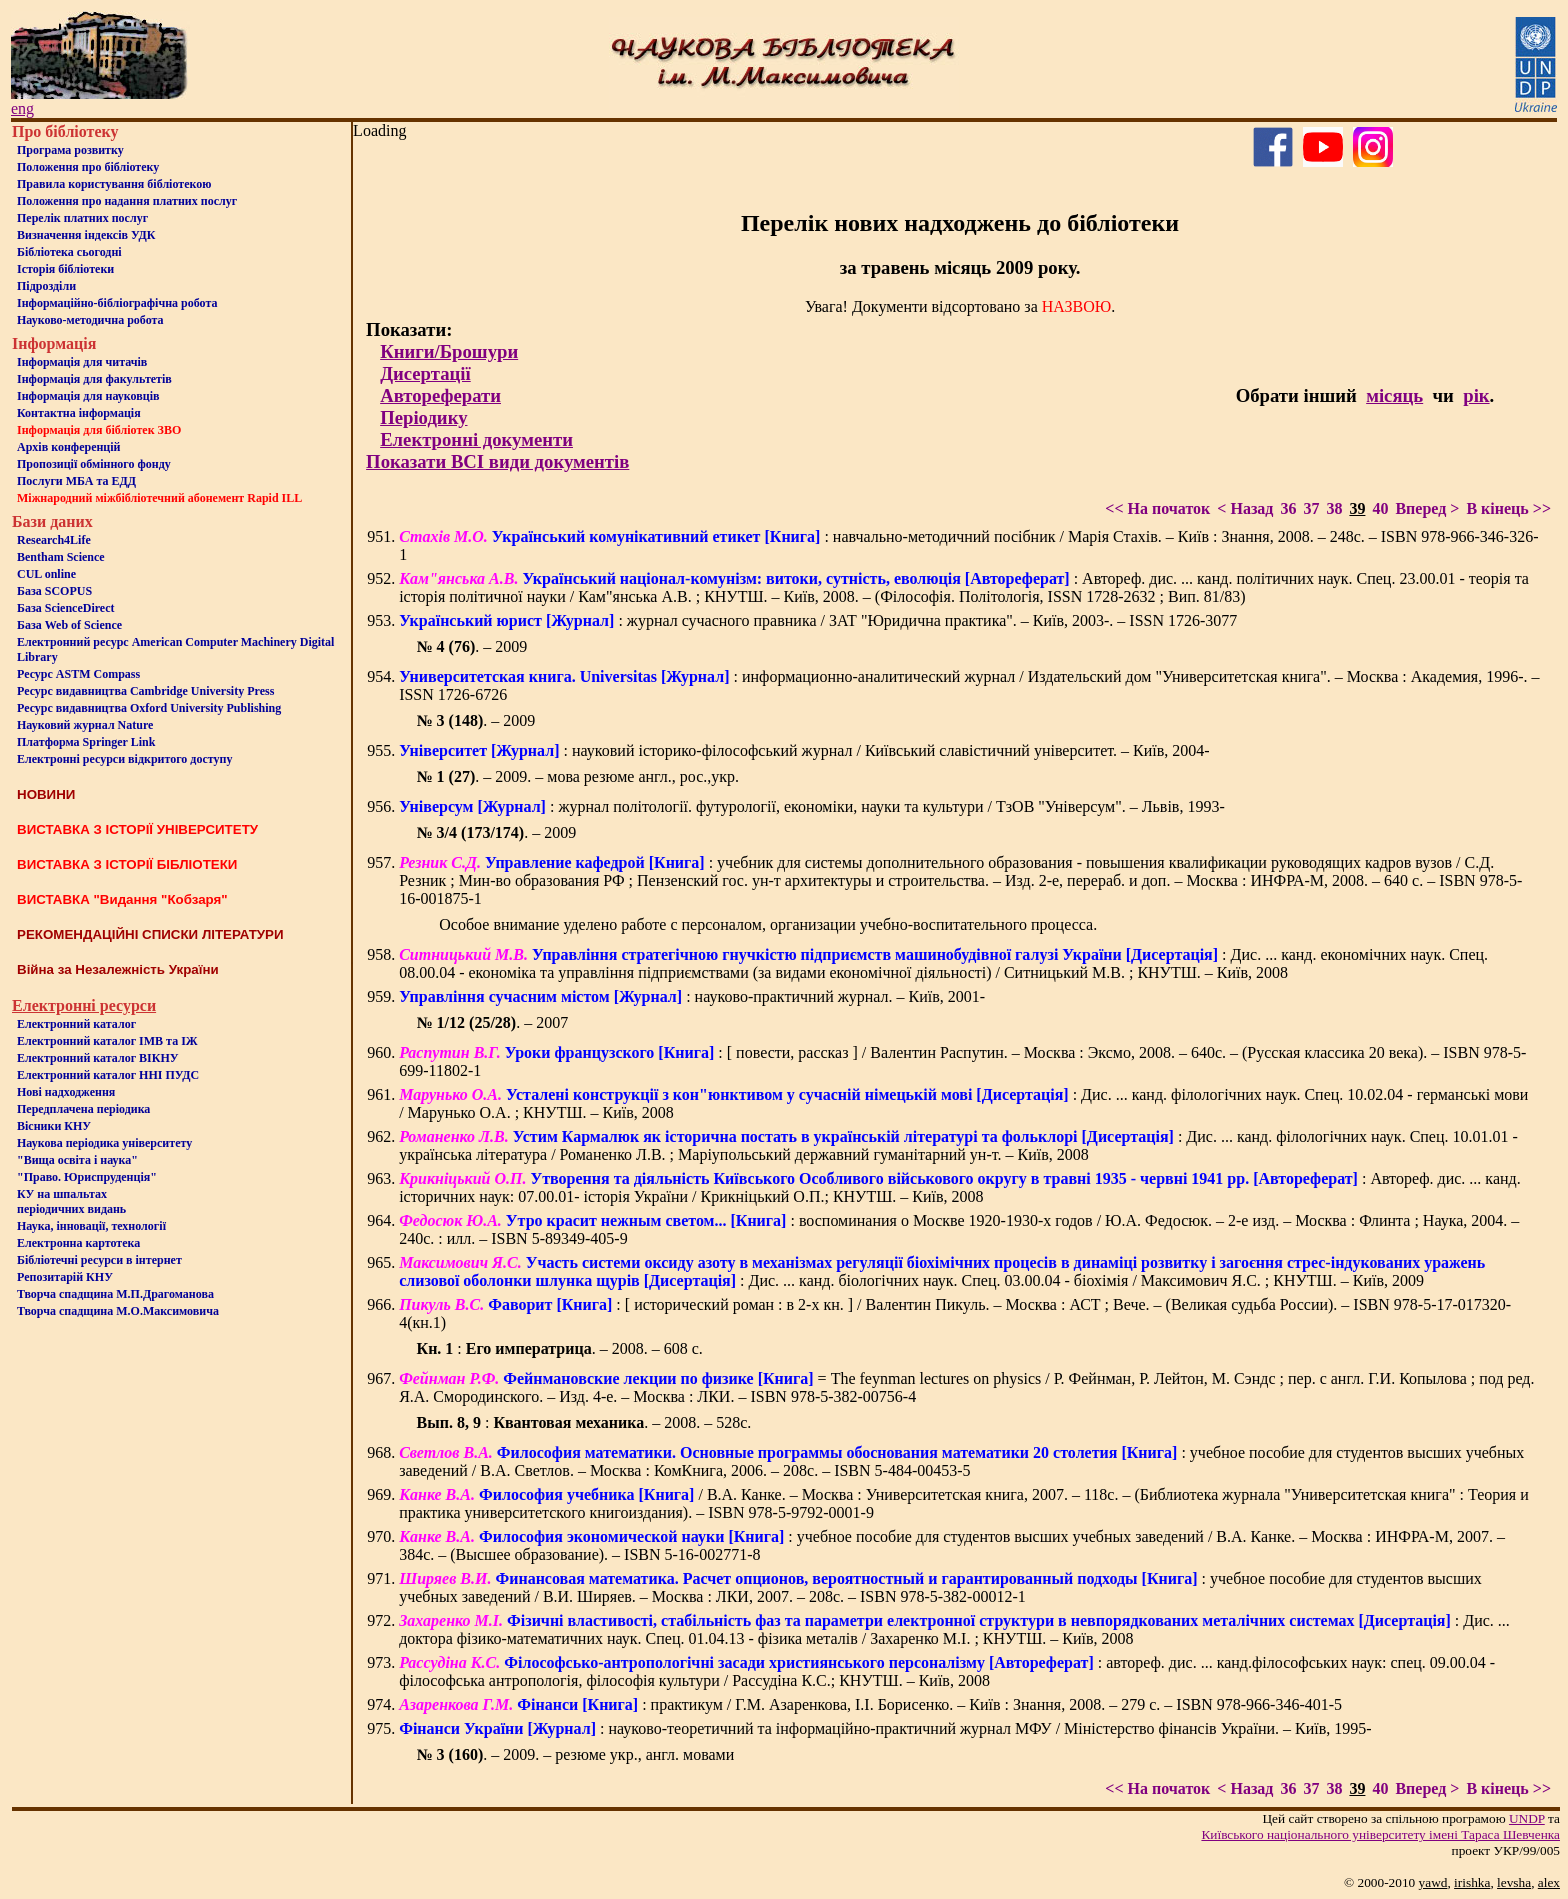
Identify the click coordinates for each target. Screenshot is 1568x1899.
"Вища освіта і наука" (77, 1160)
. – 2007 (493, 1022)
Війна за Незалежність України (118, 969)
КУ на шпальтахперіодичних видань (71, 1201)
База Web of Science (69, 625)
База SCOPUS (54, 591)
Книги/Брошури (449, 351)
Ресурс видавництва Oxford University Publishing (149, 708)
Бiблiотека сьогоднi (69, 252)
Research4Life (54, 540)
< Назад (1245, 508)
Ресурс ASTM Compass (78, 674)
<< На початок (1157, 508)
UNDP (1527, 1818)
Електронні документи (476, 439)
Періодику (423, 417)
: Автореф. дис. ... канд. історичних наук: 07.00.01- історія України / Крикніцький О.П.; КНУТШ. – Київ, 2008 (960, 1187)
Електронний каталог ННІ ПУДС (108, 1075)
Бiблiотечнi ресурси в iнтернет (99, 1260)
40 (1380, 508)
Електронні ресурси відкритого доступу (124, 759)
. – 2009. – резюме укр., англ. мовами (576, 1754)
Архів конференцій (69, 447)
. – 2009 (472, 646)
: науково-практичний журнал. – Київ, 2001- (692, 996)
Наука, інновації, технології (91, 1226)
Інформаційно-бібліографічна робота (117, 303)
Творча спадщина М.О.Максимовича (118, 1311)
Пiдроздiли (46, 286)
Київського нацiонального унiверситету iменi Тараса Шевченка (1380, 1834)
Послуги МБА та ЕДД (76, 481)
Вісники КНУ (54, 1126)
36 (1288, 508)
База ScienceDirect (66, 608)
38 (1334, 508)
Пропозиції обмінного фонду (94, 464)
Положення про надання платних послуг (127, 201)
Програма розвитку (70, 150)
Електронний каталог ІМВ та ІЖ (107, 1041)
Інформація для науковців (88, 396)
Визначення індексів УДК (86, 235)
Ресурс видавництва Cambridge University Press (145, 691)
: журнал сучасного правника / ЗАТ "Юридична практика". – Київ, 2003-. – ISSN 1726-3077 (818, 620)
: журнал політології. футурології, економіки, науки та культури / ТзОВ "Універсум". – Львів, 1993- (812, 806)
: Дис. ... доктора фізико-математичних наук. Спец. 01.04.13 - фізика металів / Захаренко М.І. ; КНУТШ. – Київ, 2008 (954, 1629)
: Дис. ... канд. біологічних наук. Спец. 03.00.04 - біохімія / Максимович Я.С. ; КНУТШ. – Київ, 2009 (942, 1271)
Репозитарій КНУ (65, 1277)
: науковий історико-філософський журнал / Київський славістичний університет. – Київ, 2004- (804, 750)
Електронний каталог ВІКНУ (98, 1058)
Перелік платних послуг (82, 218)
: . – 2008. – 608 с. (560, 1348)
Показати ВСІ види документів (497, 461)
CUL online (46, 574)
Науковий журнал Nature (85, 725)
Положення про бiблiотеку (88, 167)
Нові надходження (66, 1092)
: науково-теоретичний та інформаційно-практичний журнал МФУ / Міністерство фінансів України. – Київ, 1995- (885, 1728)
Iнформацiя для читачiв (82, 362)
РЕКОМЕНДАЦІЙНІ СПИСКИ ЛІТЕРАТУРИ (150, 934)
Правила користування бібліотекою (114, 184)
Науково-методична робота (90, 320)
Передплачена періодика (83, 1109)
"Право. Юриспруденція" (87, 1177)
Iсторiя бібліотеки (65, 269)
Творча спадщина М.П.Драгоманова (115, 1294)
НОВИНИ (46, 794)
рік (1476, 395)
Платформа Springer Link (86, 742)
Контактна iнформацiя (79, 413)
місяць (1394, 395)
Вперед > (1427, 508)
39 (1357, 508)
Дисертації (425, 373)
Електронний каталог (76, 1024)
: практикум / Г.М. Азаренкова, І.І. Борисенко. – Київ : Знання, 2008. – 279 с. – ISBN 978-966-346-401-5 (870, 1704)
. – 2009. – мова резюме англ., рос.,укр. (578, 776)
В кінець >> (1508, 508)
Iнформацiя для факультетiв (94, 379)
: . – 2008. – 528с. (584, 1422)
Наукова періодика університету (104, 1143)
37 (1311, 508)
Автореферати (440, 395)
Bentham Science (61, 557)
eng (22, 108)
